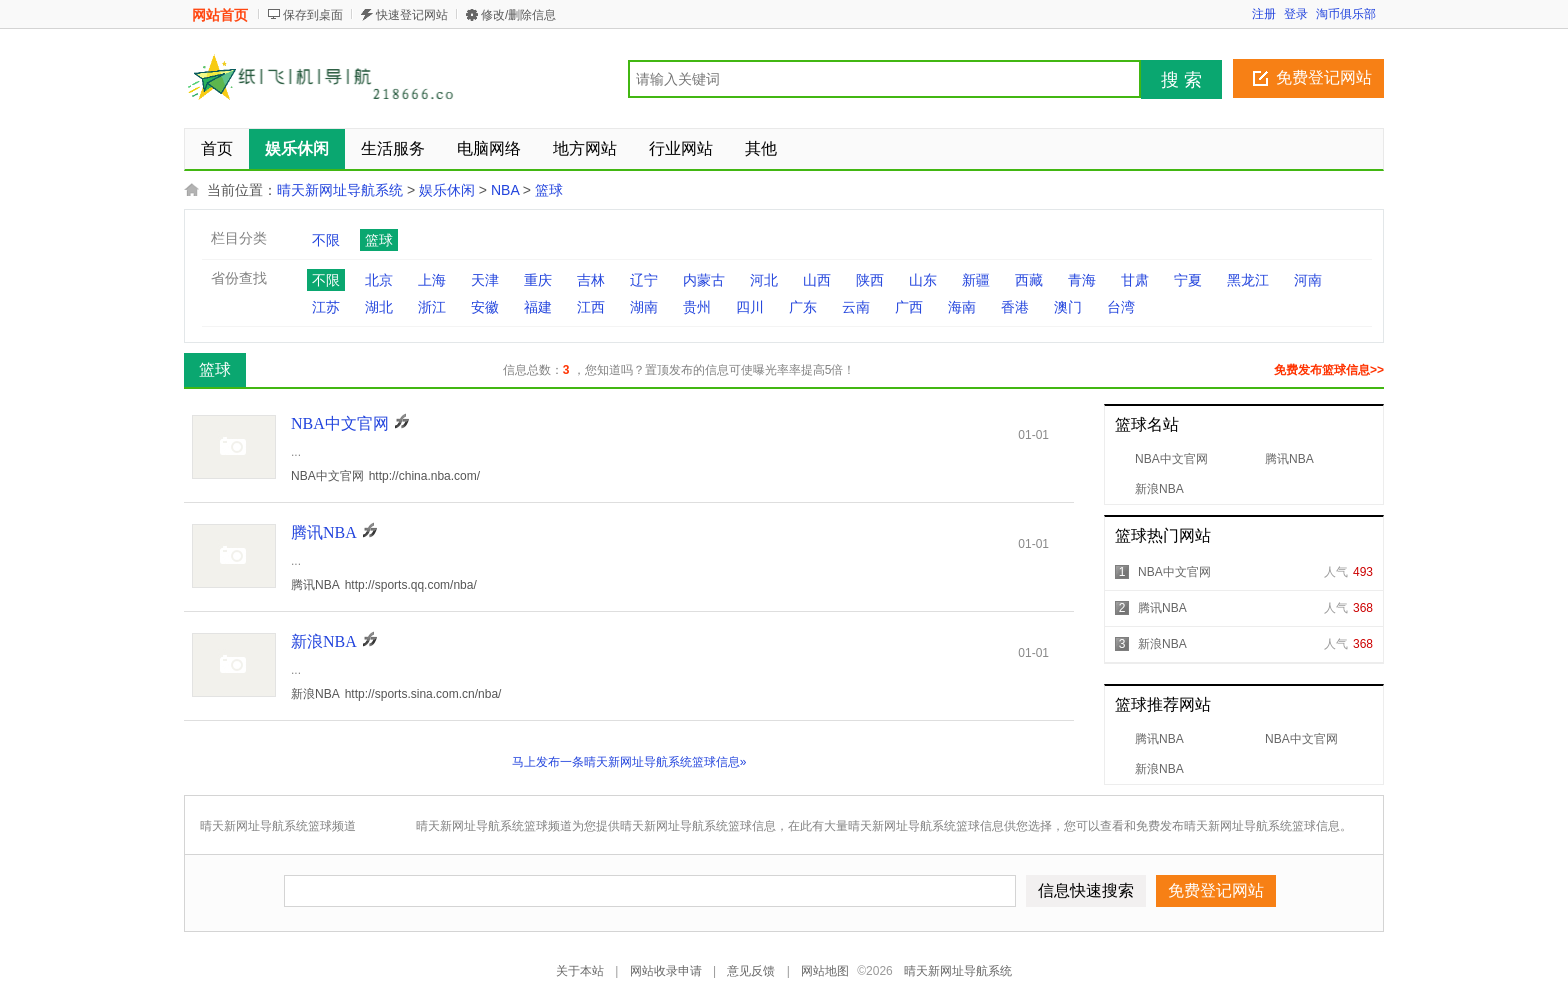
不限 (326, 240)
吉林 (591, 280)
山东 (923, 280)
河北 (764, 280)
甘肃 (1135, 280)
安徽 (485, 307)
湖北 (379, 307)
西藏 (1029, 280)
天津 (485, 280)
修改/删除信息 (518, 15)
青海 (1082, 280)
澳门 (1068, 307)
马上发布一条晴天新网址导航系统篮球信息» (629, 762)
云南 (856, 307)
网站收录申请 (666, 971)
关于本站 (580, 971)
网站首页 (220, 15)
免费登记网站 (1324, 77)
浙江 (432, 307)
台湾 (1121, 307)
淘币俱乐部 (1346, 14)
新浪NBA (1159, 489)
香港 (1015, 307)
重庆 (538, 280)
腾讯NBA (1289, 459)
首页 (217, 148)
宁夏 (1188, 280)
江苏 (326, 307)
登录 (1296, 14)
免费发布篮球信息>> (1329, 370)
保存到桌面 (313, 15)
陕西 (870, 280)
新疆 (976, 280)
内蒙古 (704, 280)
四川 (750, 307)
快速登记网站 (412, 15)
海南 (962, 307)
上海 (432, 280)
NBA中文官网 (1171, 459)
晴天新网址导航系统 (340, 190)
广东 (803, 307)
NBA (505, 190)
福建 (538, 307)
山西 (817, 280)
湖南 (644, 307)
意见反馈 (751, 971)
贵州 (697, 307)
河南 (1308, 280)
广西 (909, 307)
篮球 (549, 190)
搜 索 (1181, 80)
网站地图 (825, 971)
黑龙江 (1248, 280)
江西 (591, 307)
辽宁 (644, 280)
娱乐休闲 (447, 190)
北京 (379, 280)
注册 (1264, 14)
